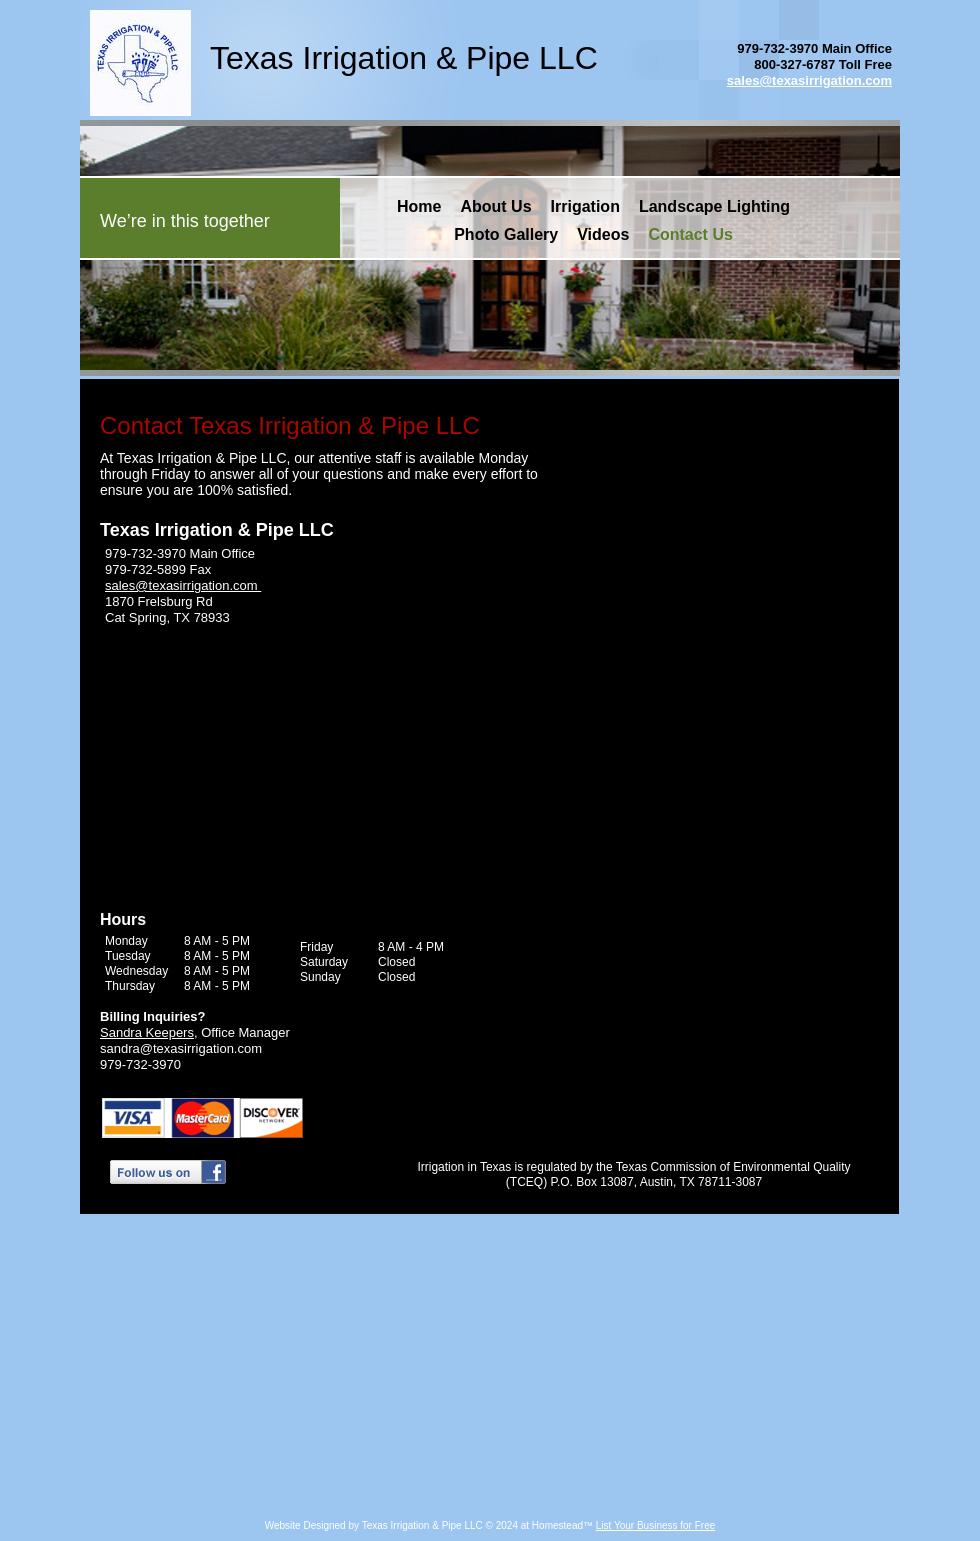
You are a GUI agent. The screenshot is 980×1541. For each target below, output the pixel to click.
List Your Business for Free (656, 1525)
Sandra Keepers (147, 1032)
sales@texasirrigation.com (809, 80)
